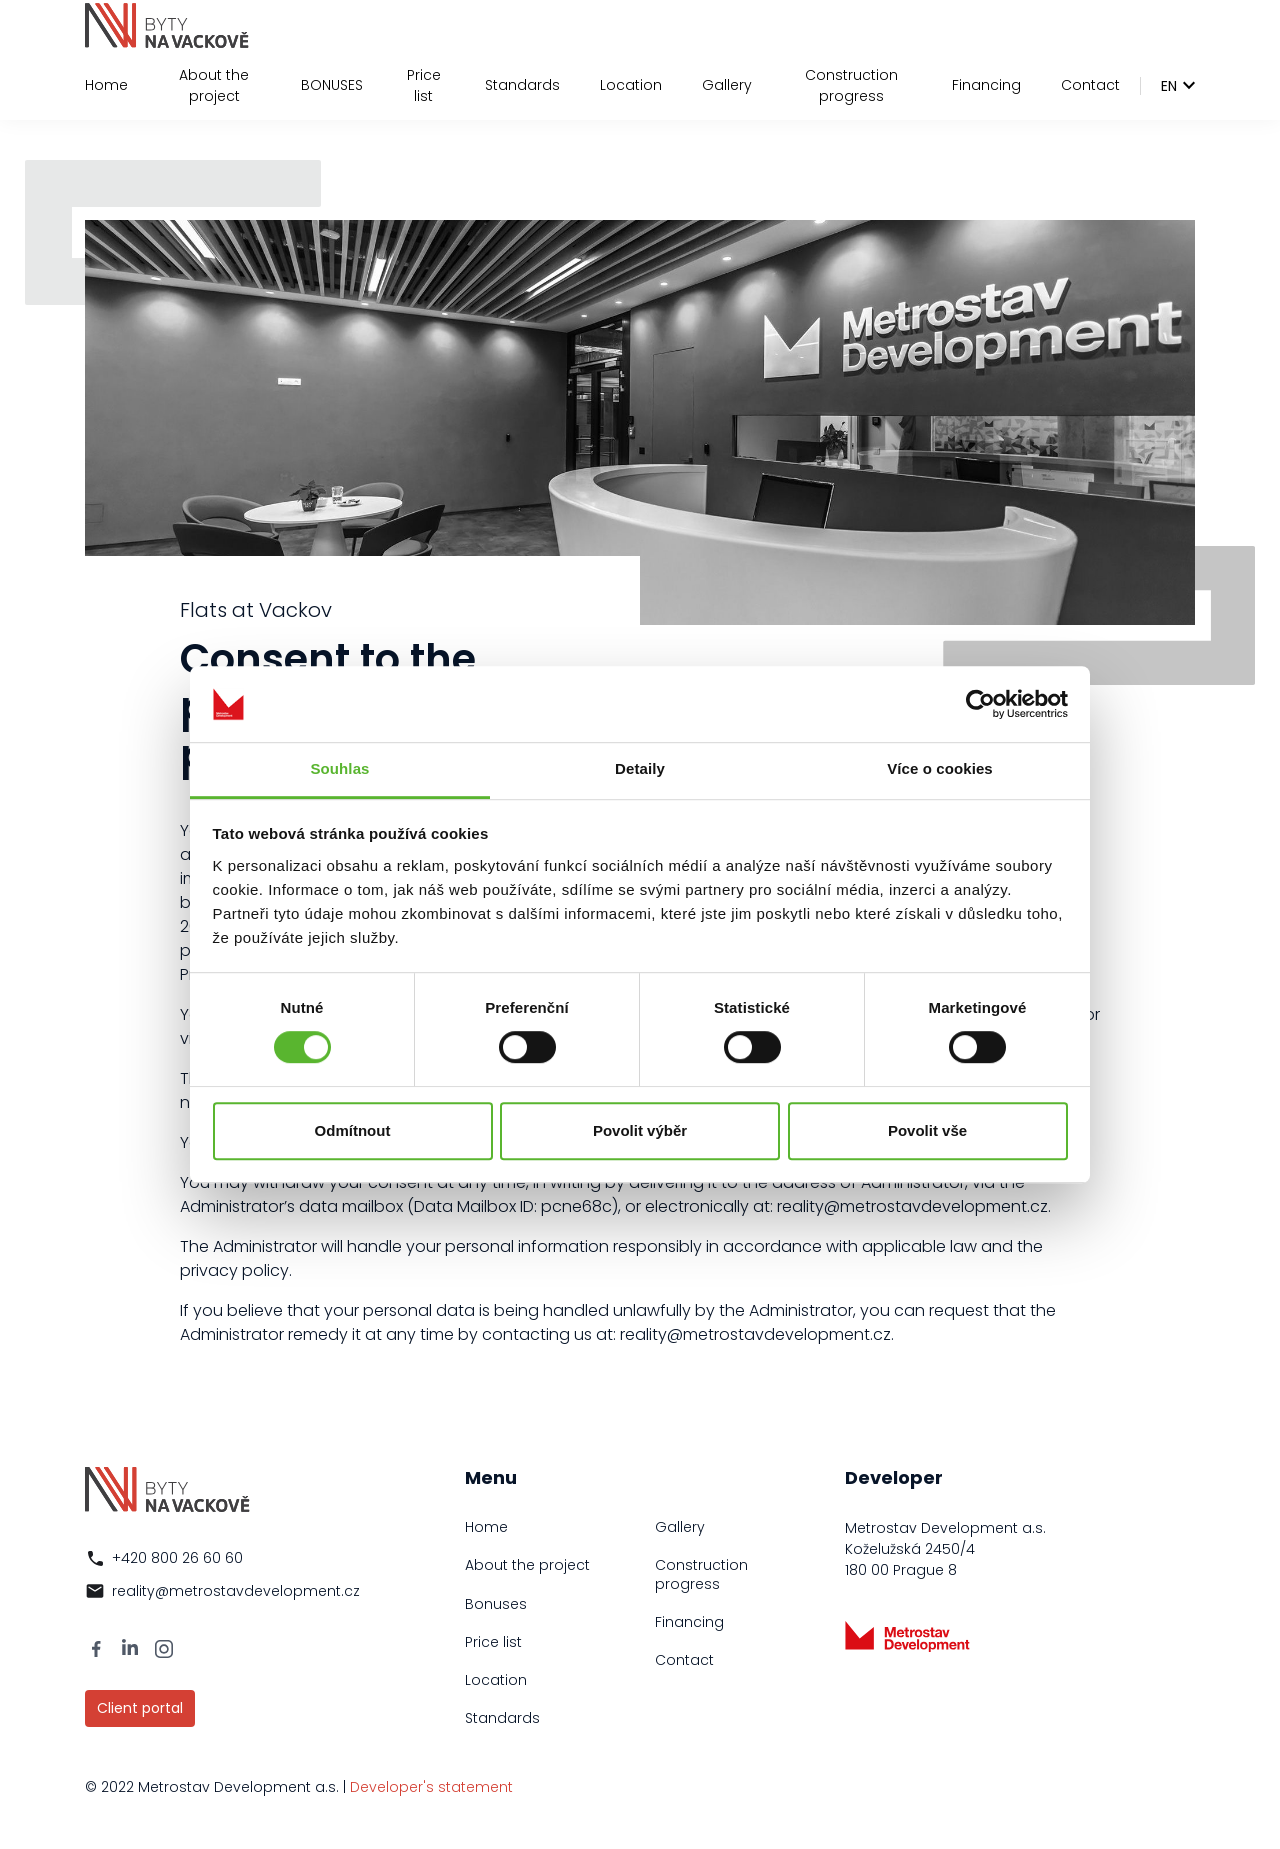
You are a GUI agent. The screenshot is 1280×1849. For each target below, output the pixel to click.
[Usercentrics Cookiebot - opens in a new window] (980, 704)
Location (631, 85)
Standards (522, 85)
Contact (1090, 85)
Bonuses (496, 1604)
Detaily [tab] (640, 769)
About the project (214, 85)
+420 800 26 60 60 (177, 1558)
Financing (986, 85)
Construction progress (851, 85)
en (1169, 86)
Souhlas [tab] (339, 769)
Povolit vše (927, 1130)
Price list (424, 85)
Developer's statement (431, 1787)
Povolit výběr (640, 1130)
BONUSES (332, 85)
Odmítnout (353, 1130)
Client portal (140, 1708)
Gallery (727, 85)
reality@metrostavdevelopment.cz (236, 1591)
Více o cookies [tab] (940, 769)
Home (106, 85)
